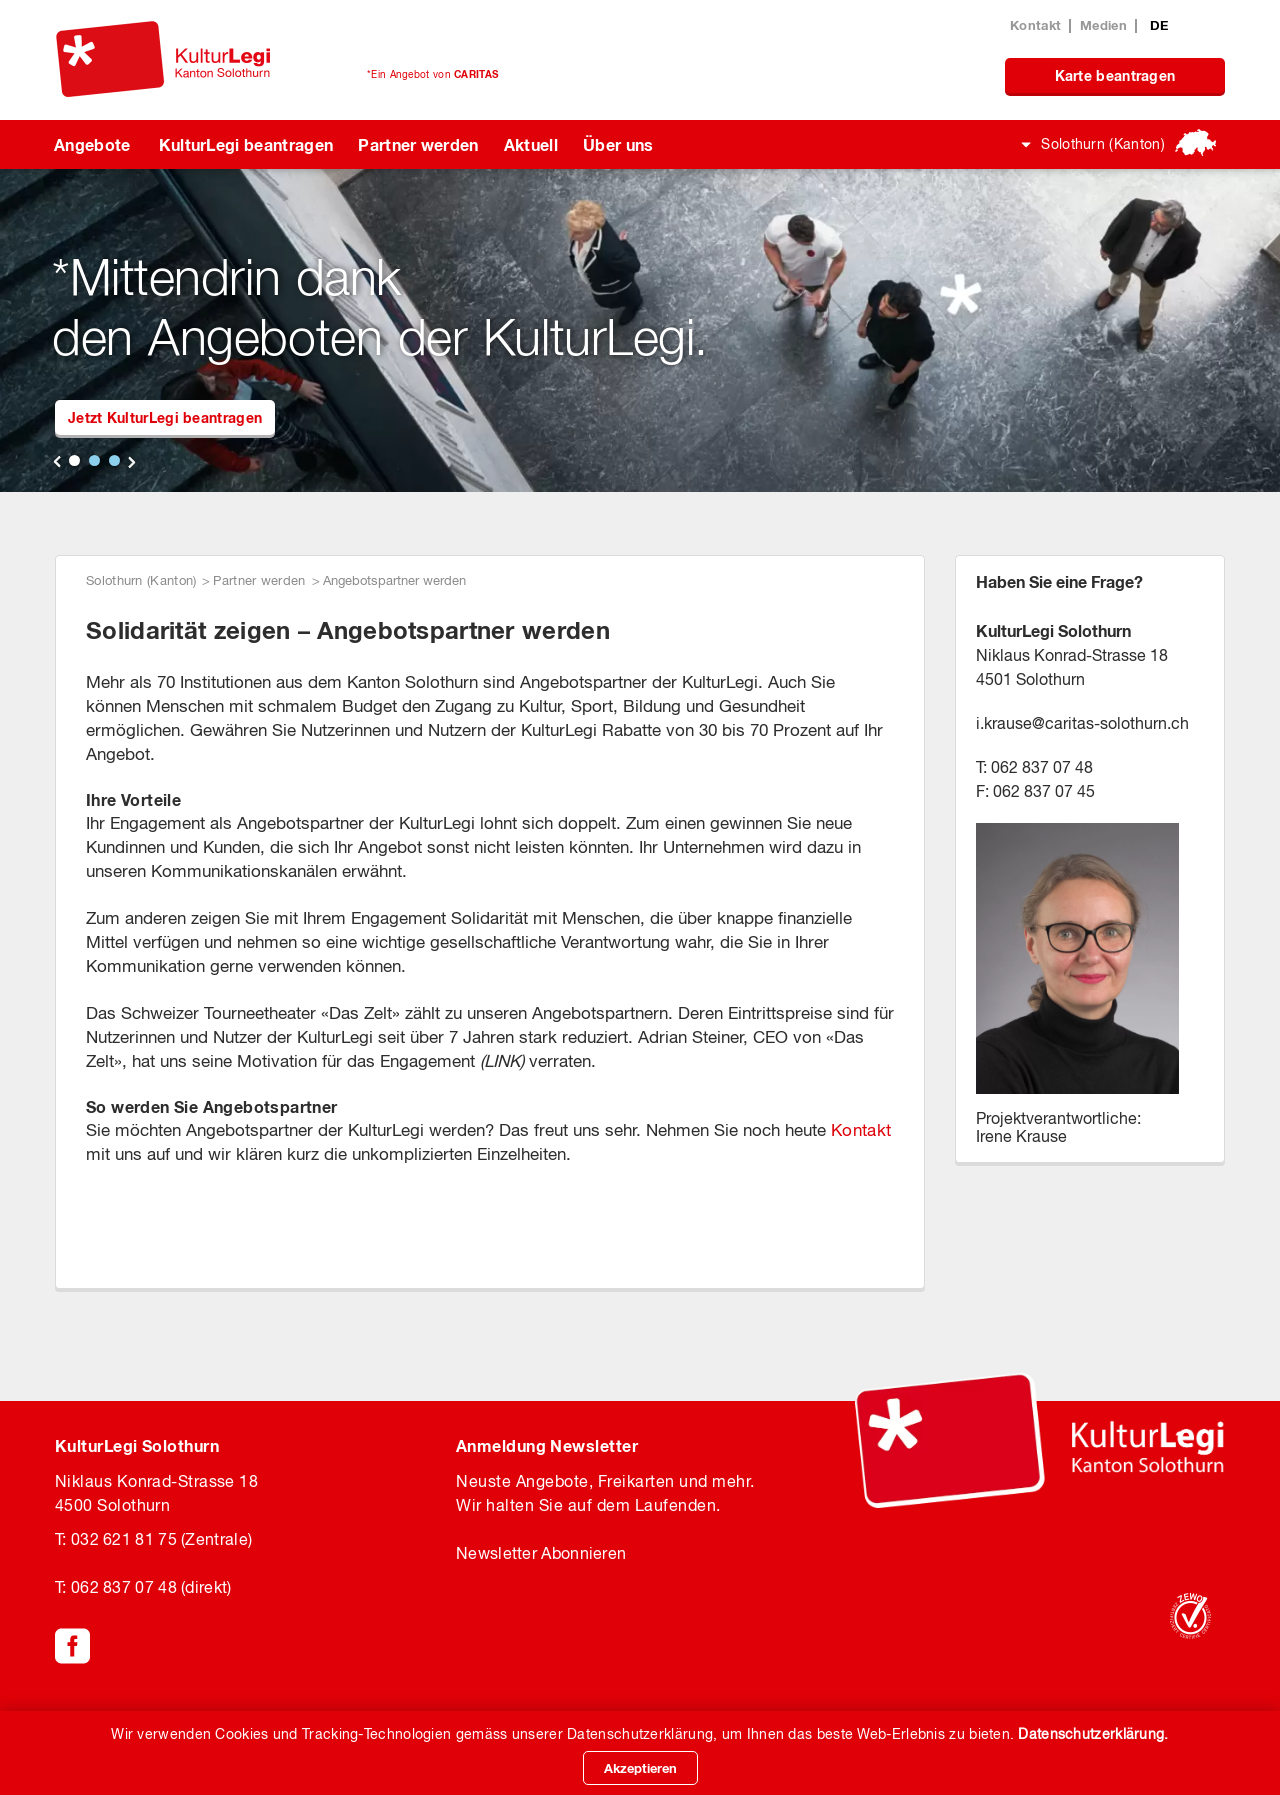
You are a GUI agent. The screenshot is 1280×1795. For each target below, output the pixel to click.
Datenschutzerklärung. (1093, 1734)
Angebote (92, 144)
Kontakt (1035, 25)
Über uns (618, 144)
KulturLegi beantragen (246, 144)
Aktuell (531, 144)
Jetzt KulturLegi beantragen (165, 417)
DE (1159, 25)
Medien (1103, 25)
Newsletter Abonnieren (541, 1553)
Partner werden (418, 144)
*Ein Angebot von (432, 74)
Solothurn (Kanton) (1103, 144)
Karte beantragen (1115, 75)
